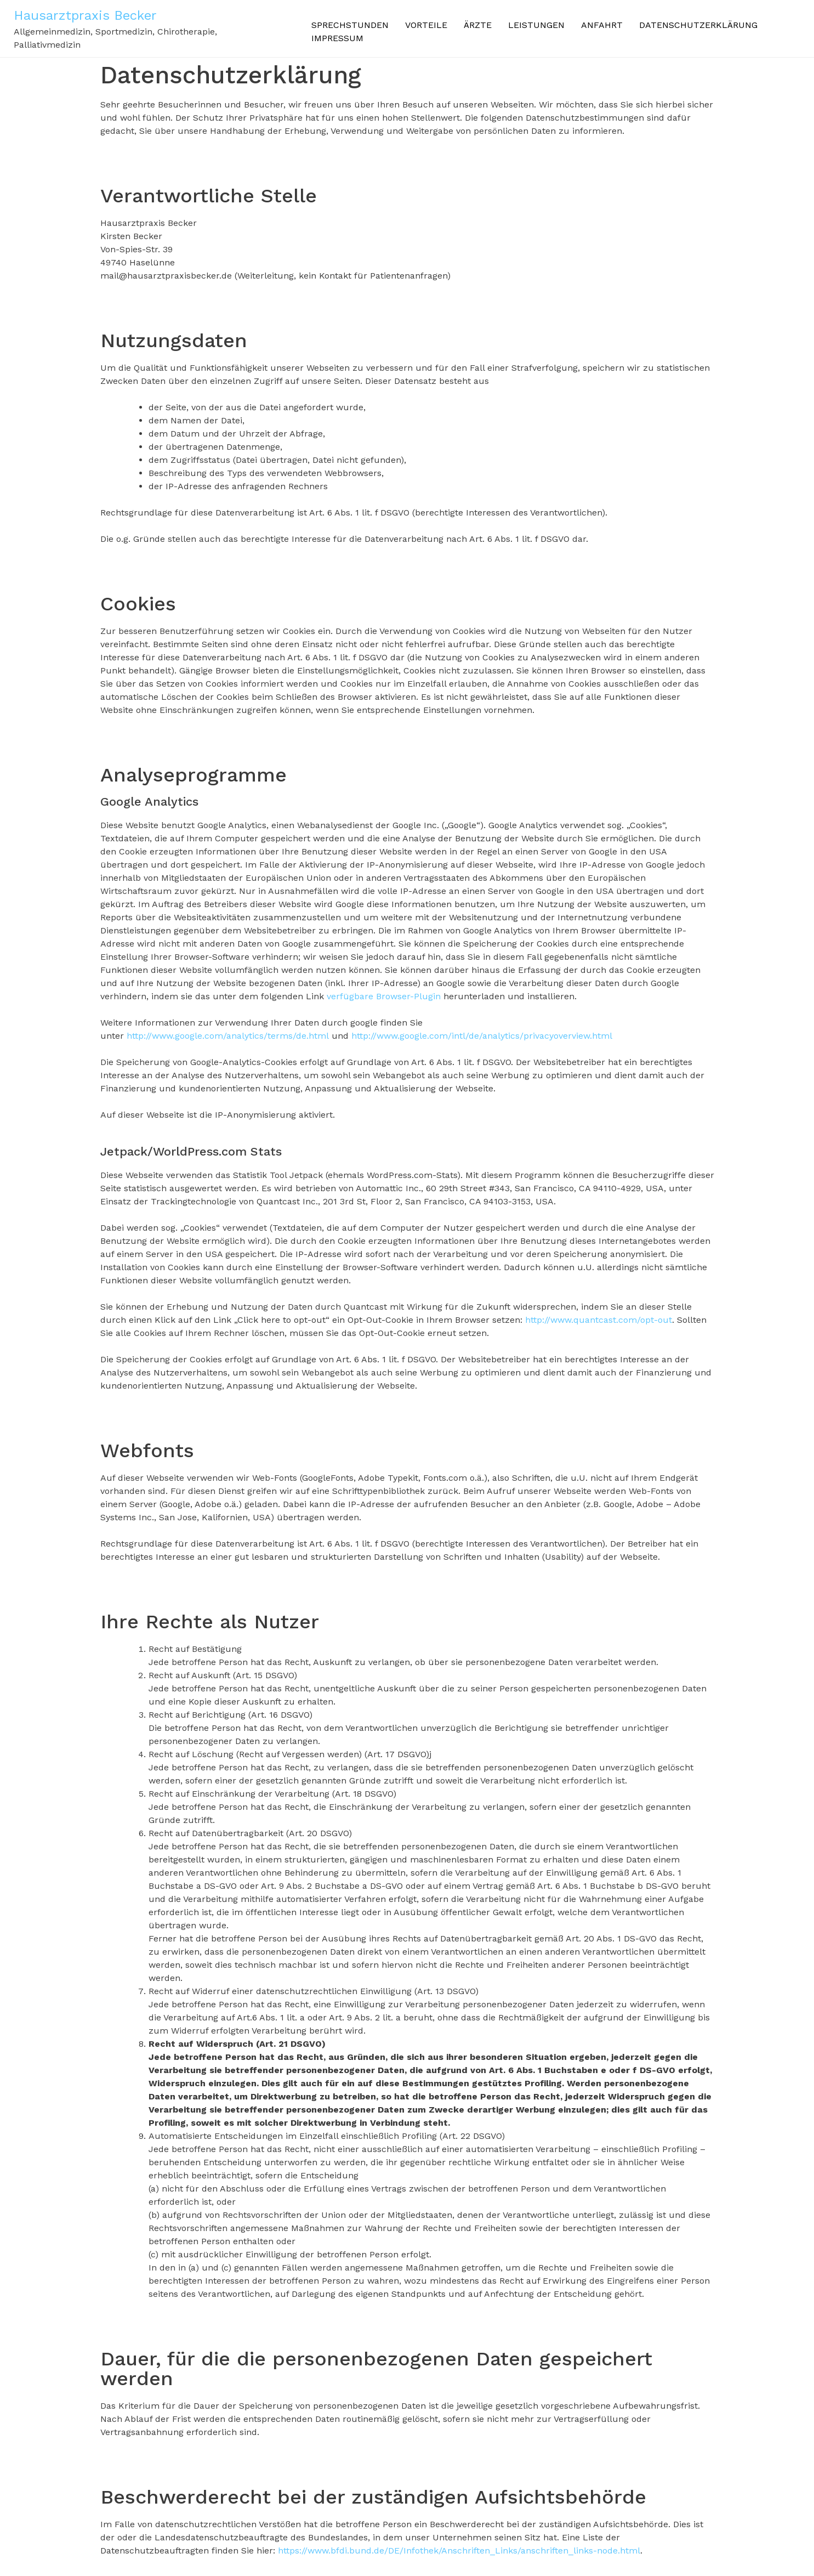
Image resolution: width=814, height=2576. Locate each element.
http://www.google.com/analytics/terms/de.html (228, 1036)
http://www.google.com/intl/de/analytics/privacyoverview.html (481, 1036)
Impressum (337, 38)
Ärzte (478, 25)
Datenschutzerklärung (698, 25)
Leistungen (536, 25)
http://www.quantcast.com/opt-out (598, 1320)
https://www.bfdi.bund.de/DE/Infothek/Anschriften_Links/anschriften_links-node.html (459, 2550)
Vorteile (426, 25)
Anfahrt (602, 25)
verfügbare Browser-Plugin (384, 996)
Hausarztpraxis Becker (85, 15)
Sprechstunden (350, 25)
